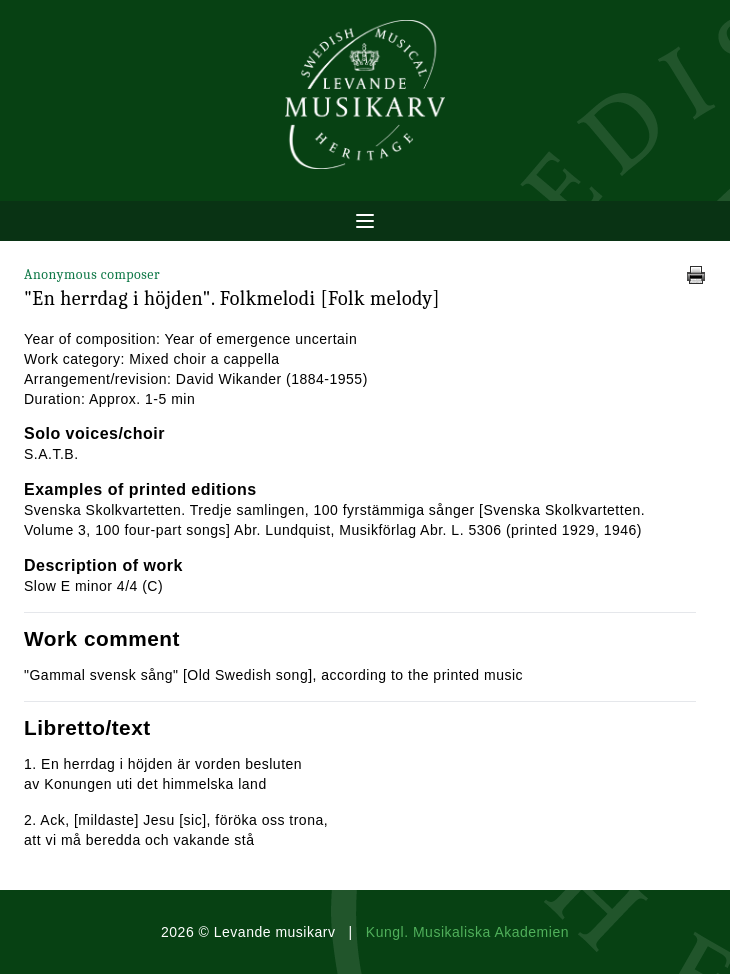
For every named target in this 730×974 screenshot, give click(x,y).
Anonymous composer (92, 274)
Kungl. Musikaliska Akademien (467, 932)
